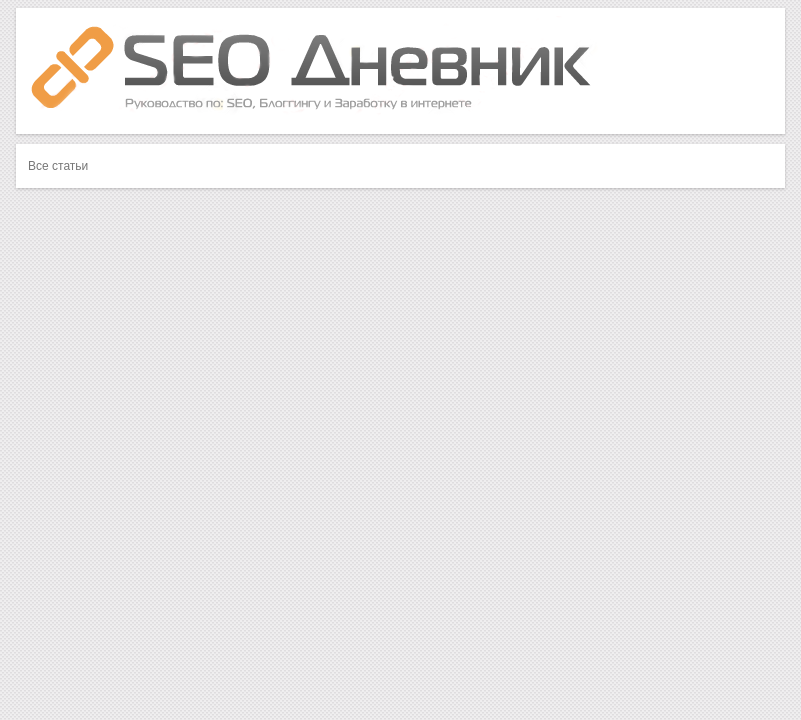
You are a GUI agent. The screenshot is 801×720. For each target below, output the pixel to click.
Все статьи (58, 166)
